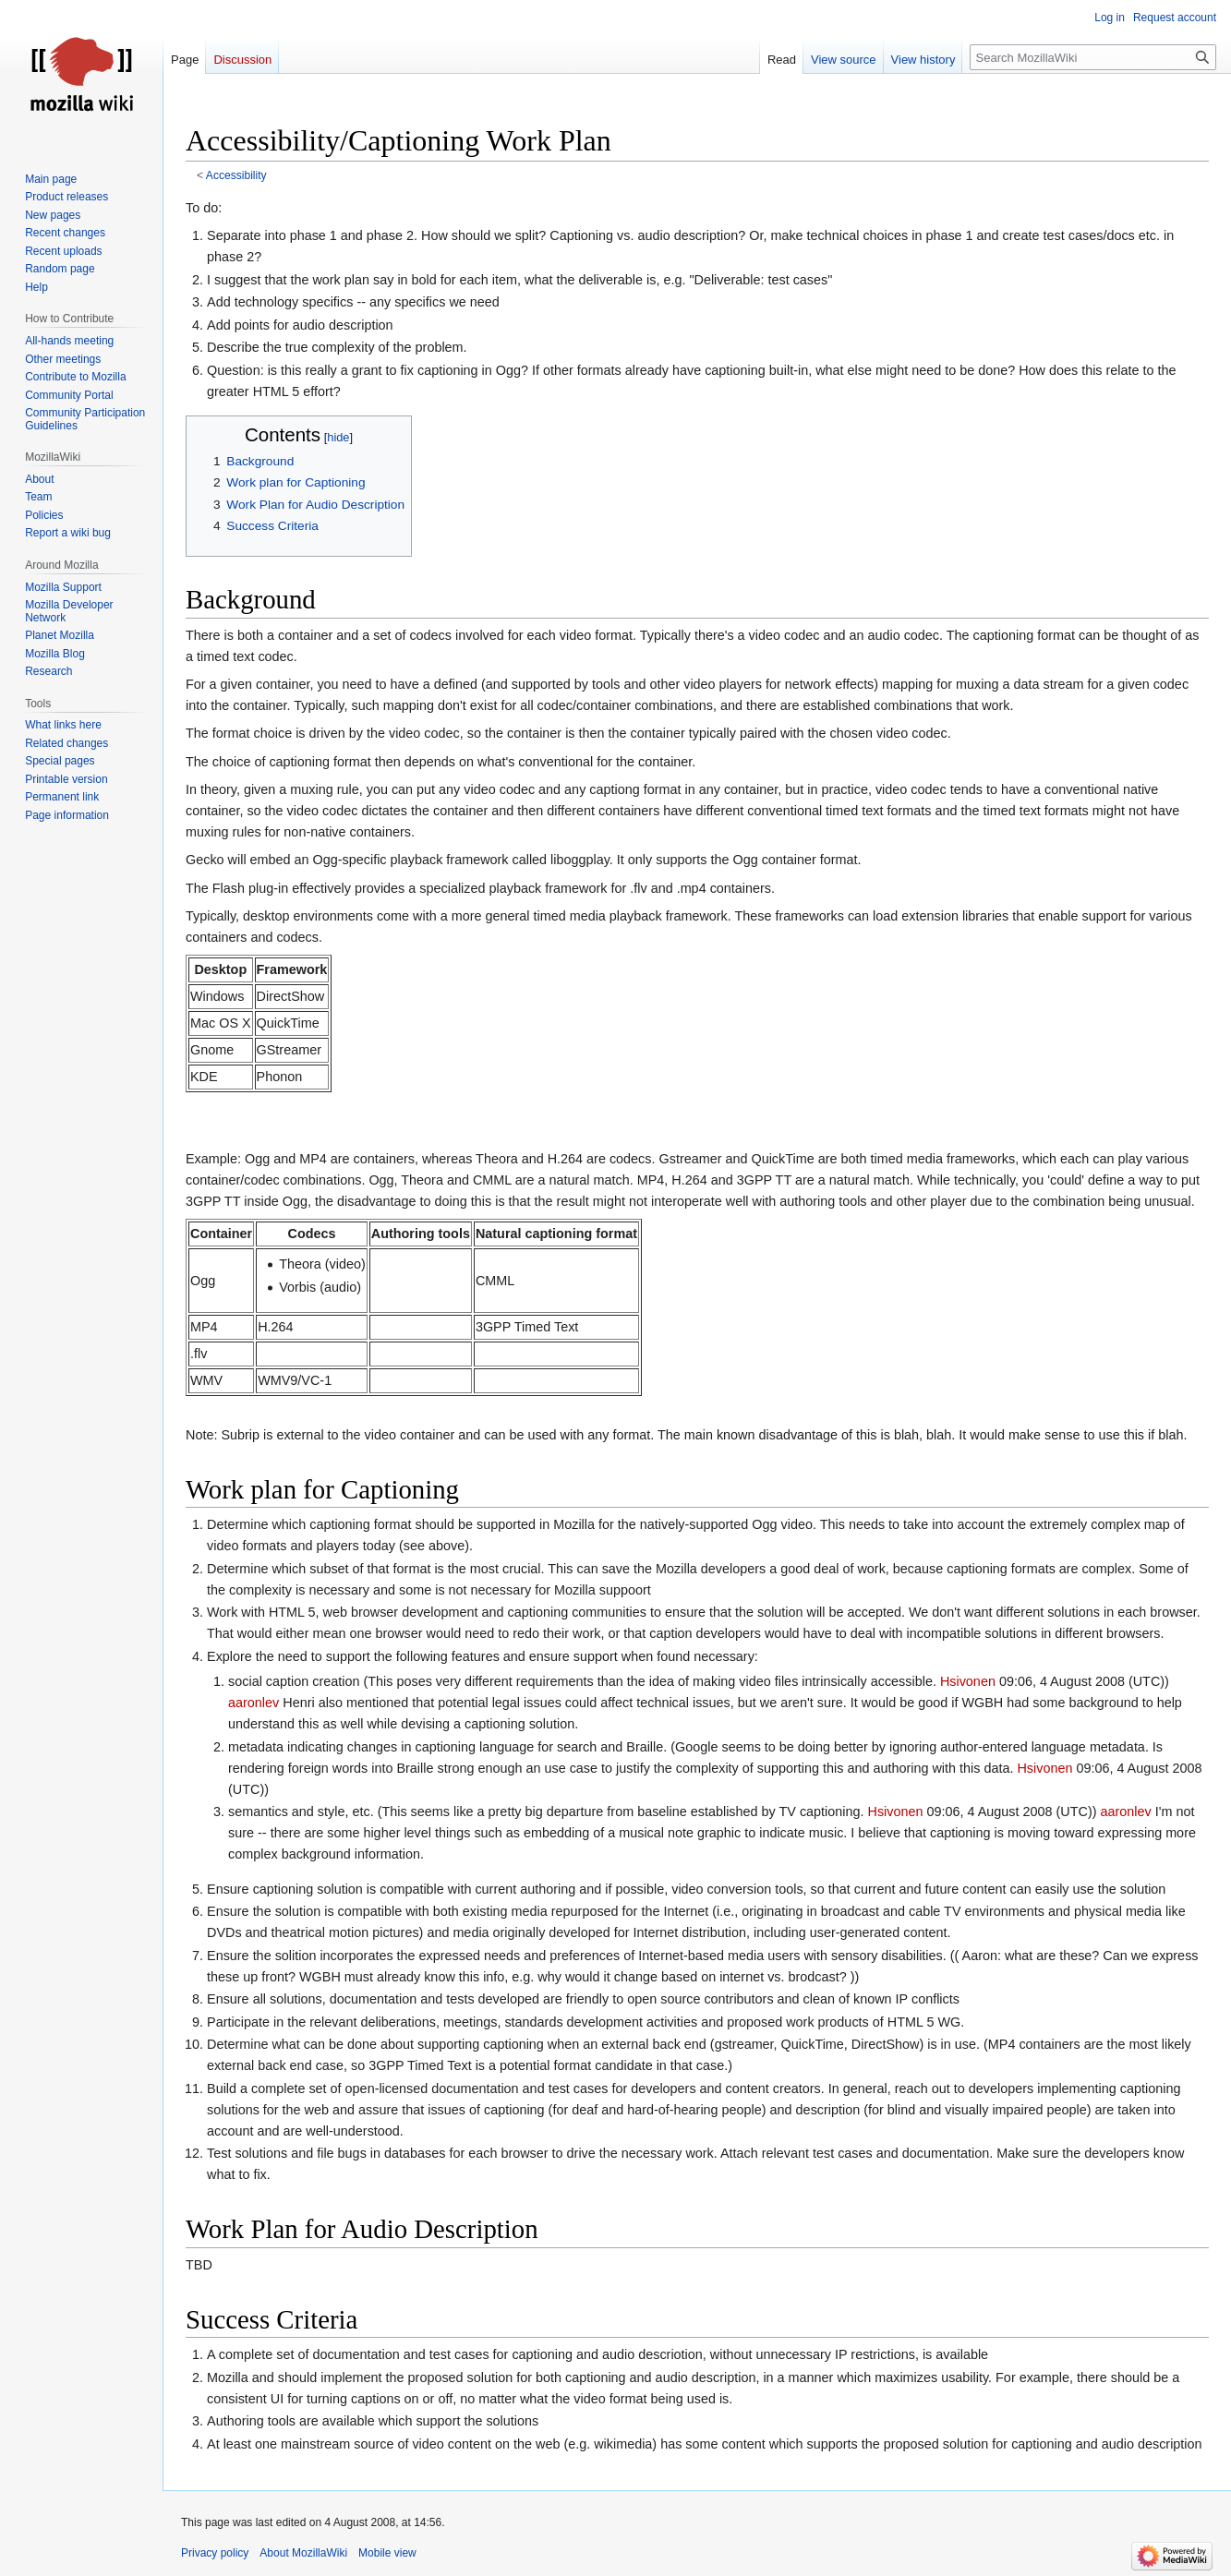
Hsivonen (968, 1681)
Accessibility (236, 175)
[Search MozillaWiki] (1093, 57)
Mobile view (387, 2552)
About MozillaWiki (303, 2552)
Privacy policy (214, 2552)
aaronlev (253, 1702)
